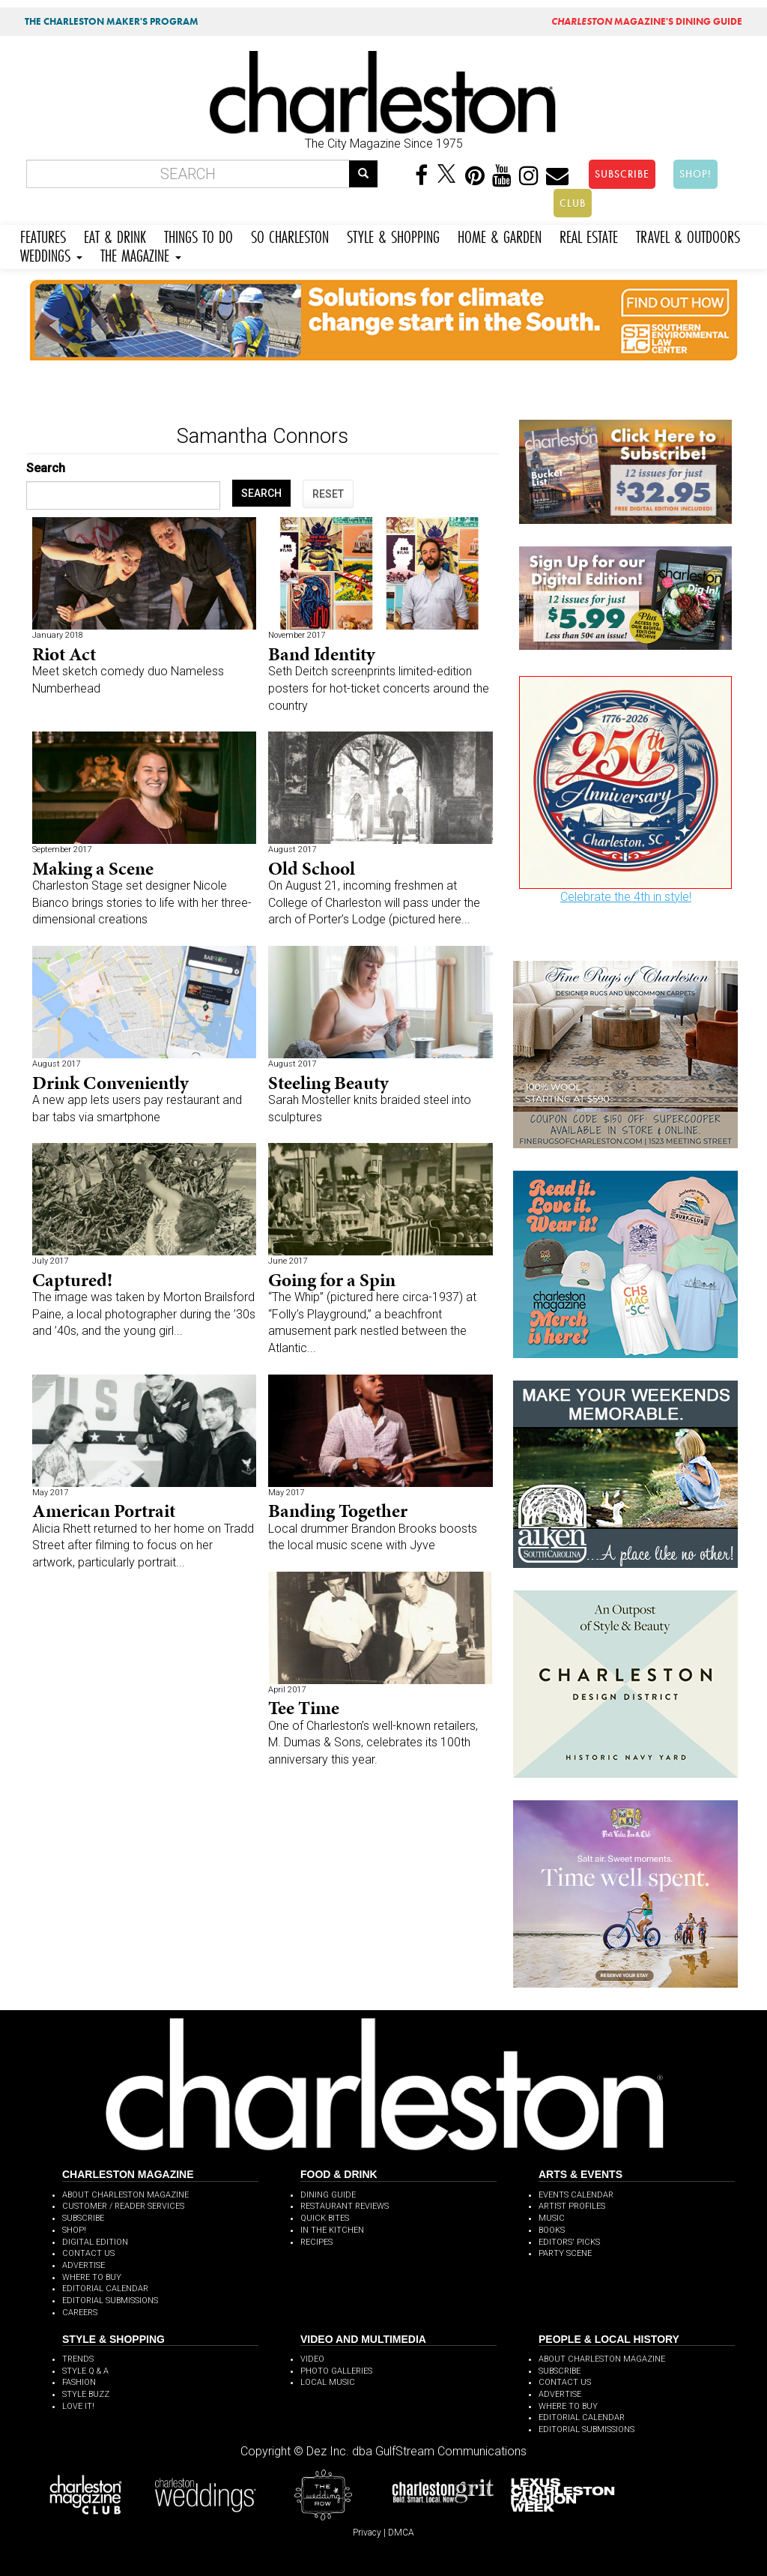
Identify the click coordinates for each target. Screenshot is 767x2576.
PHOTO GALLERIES (336, 2371)
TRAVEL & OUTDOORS (688, 235)
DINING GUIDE (328, 2195)
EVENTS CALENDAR (576, 2195)
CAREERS (79, 2312)
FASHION (79, 2382)
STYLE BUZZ (85, 2394)
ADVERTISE (83, 2265)
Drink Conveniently (110, 1083)
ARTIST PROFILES (572, 2206)
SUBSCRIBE (622, 174)
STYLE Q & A (85, 2371)
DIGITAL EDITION (95, 2242)
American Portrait (103, 1510)
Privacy (367, 2532)
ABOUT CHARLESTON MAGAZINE (125, 2195)
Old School (311, 868)
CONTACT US (88, 2253)
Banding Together (337, 1510)
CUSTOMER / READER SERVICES (123, 2206)
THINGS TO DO (198, 235)
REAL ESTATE (589, 235)
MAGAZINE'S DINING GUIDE (646, 21)
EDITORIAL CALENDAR (105, 2288)
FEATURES (43, 235)
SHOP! (695, 174)
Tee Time (303, 1708)
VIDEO (312, 2359)
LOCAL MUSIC (327, 2382)
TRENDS (78, 2359)
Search (45, 468)
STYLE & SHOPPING (393, 235)
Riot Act (64, 654)
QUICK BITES (324, 2218)
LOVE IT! (78, 2406)
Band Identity (321, 654)
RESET (328, 494)
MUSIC (552, 2218)
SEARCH (261, 493)
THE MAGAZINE (140, 253)
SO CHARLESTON (290, 235)
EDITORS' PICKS (569, 2242)
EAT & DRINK (115, 235)
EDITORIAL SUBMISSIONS (110, 2300)
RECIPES (316, 2242)
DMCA (401, 2532)
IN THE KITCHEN (332, 2230)
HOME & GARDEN (500, 235)
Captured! (72, 1280)
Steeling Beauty (328, 1083)
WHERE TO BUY (91, 2277)
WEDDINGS (51, 253)
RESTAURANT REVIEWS (344, 2206)
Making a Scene (93, 868)
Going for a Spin (331, 1280)
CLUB (573, 203)
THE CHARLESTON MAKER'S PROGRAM (111, 21)
